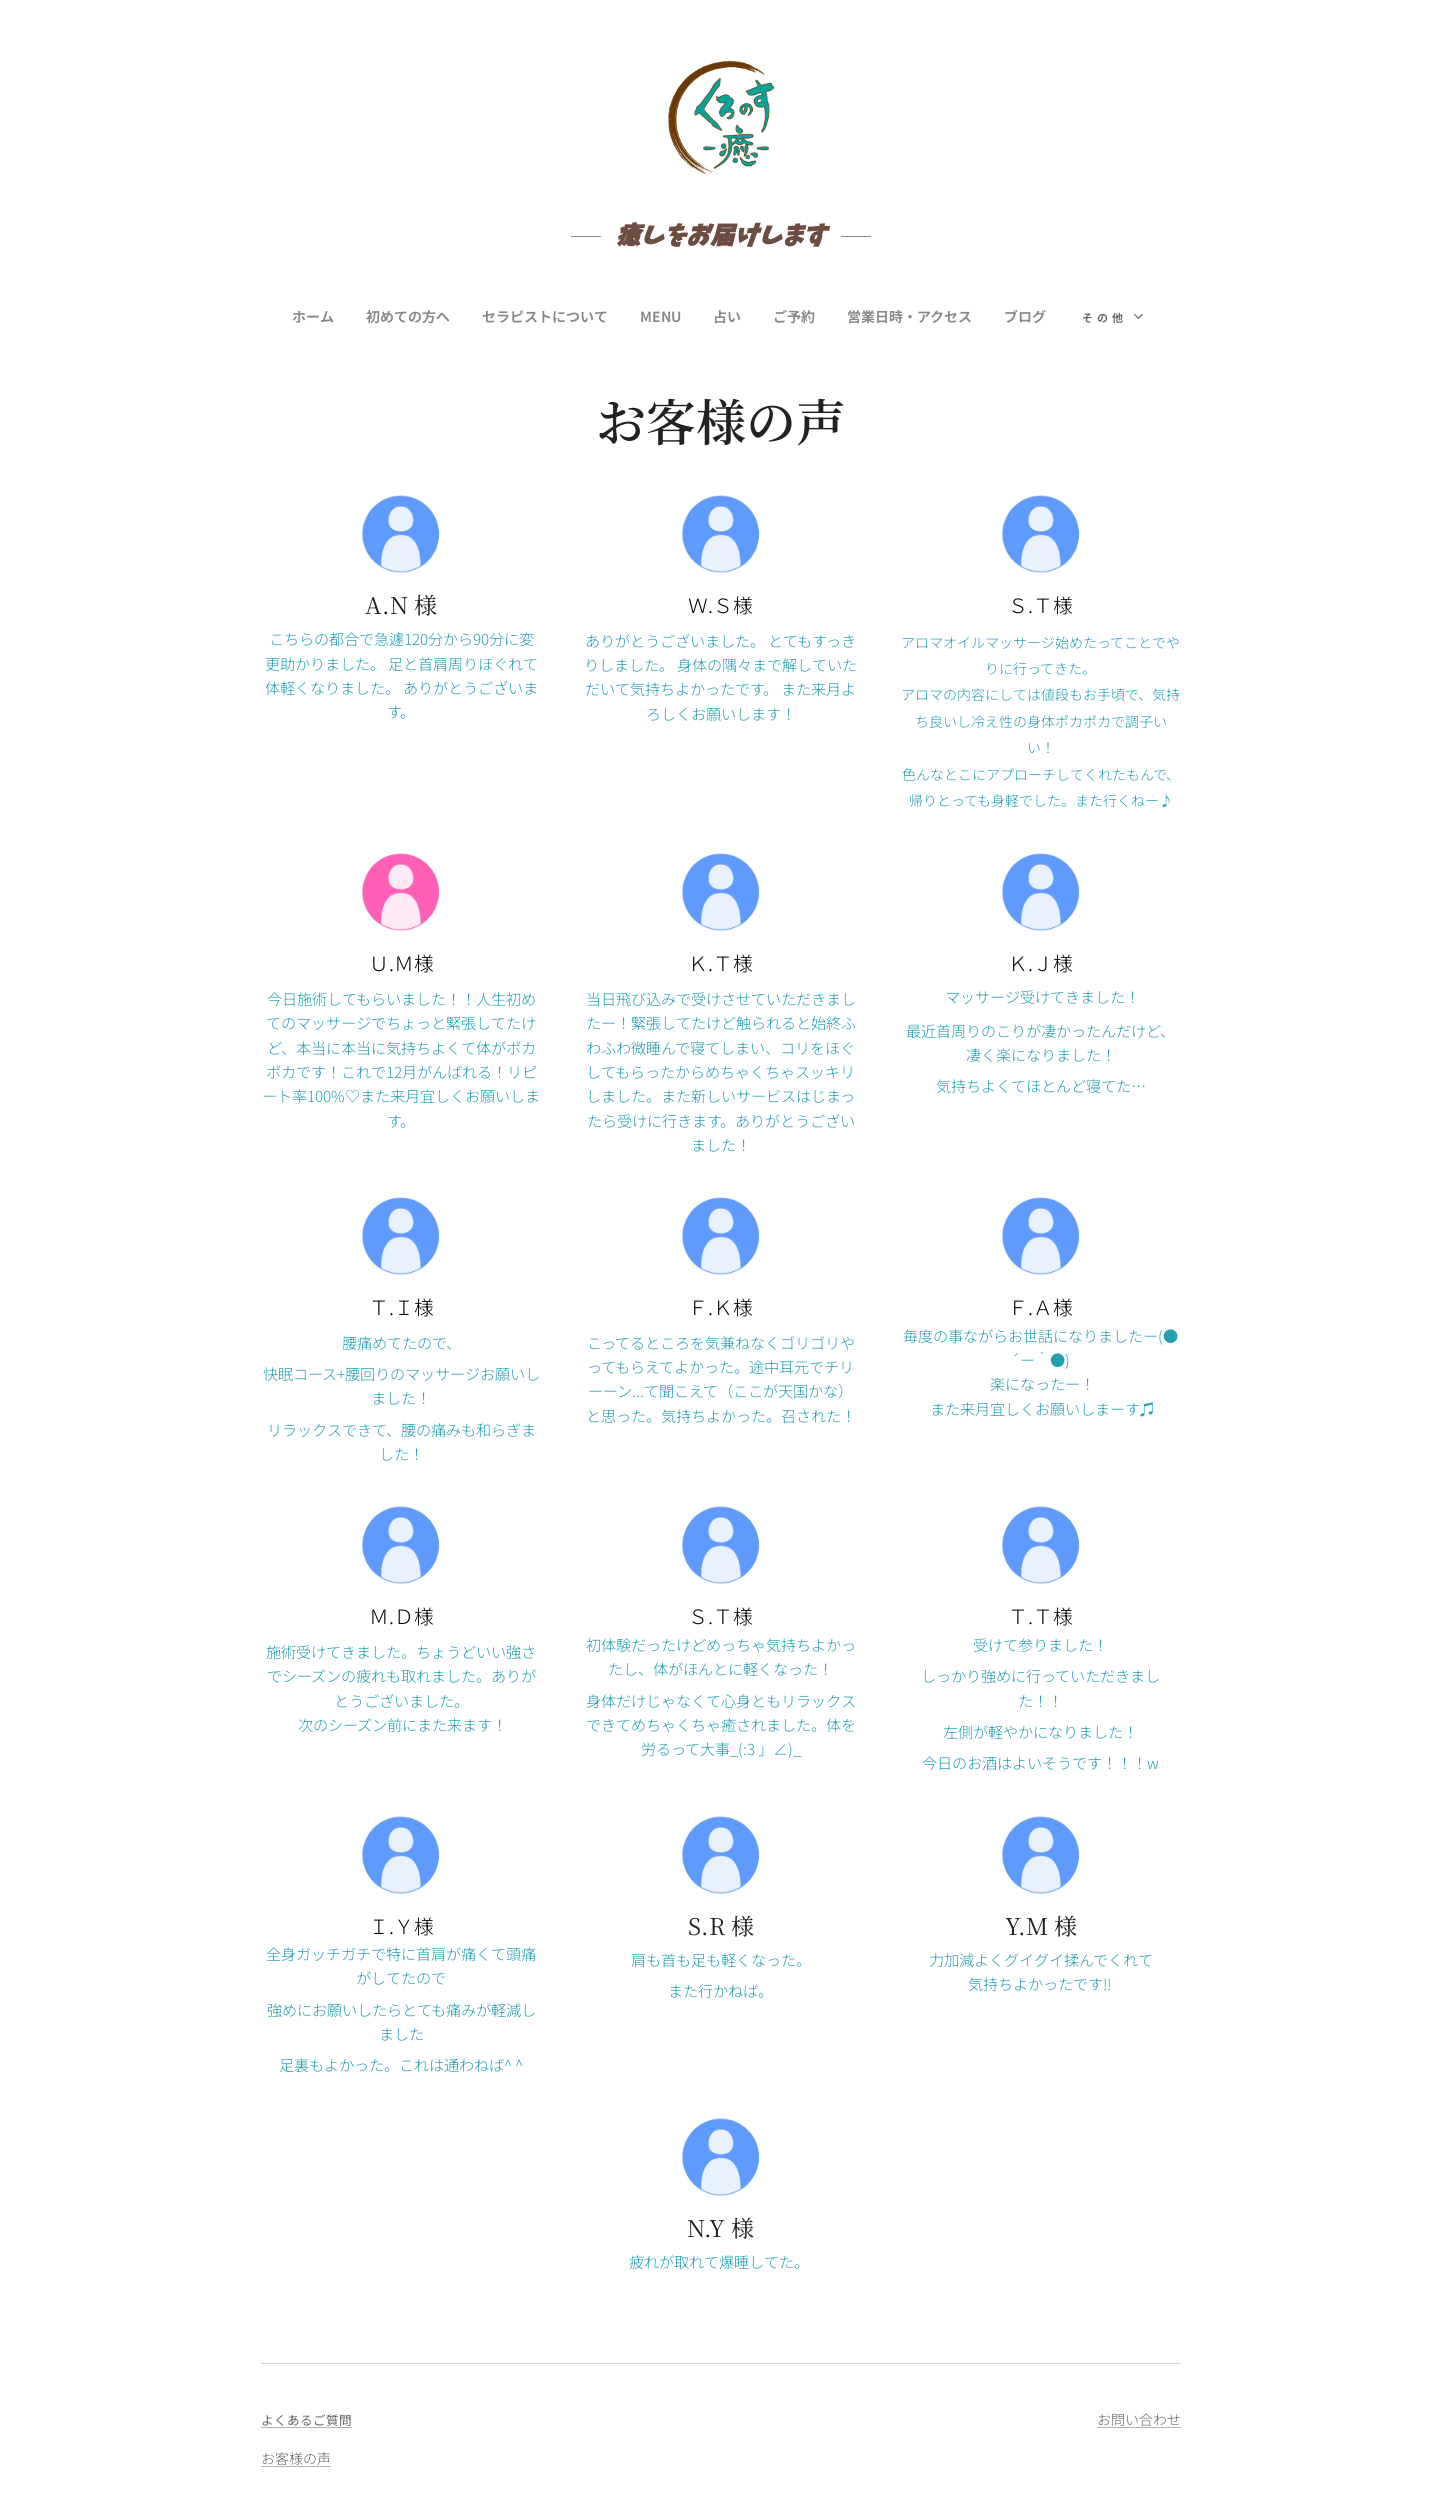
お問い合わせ (1139, 2419)
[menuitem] (301, 316)
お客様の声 (296, 2458)
